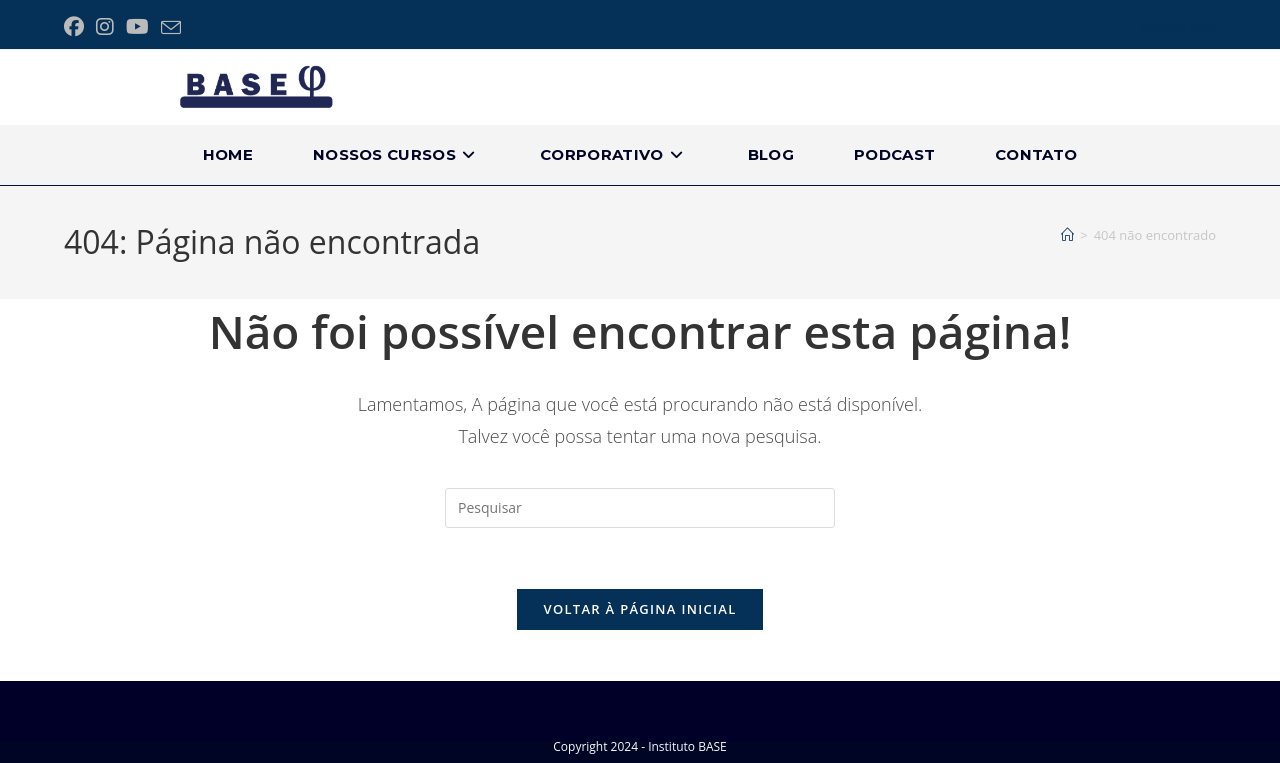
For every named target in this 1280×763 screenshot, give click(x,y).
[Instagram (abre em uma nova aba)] (105, 27)
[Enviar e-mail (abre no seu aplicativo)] (171, 28)
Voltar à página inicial (639, 609)
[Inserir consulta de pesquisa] (640, 508)
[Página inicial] (1067, 235)
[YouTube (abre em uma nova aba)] (137, 27)
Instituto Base (1177, 26)
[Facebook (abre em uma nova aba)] (77, 27)
